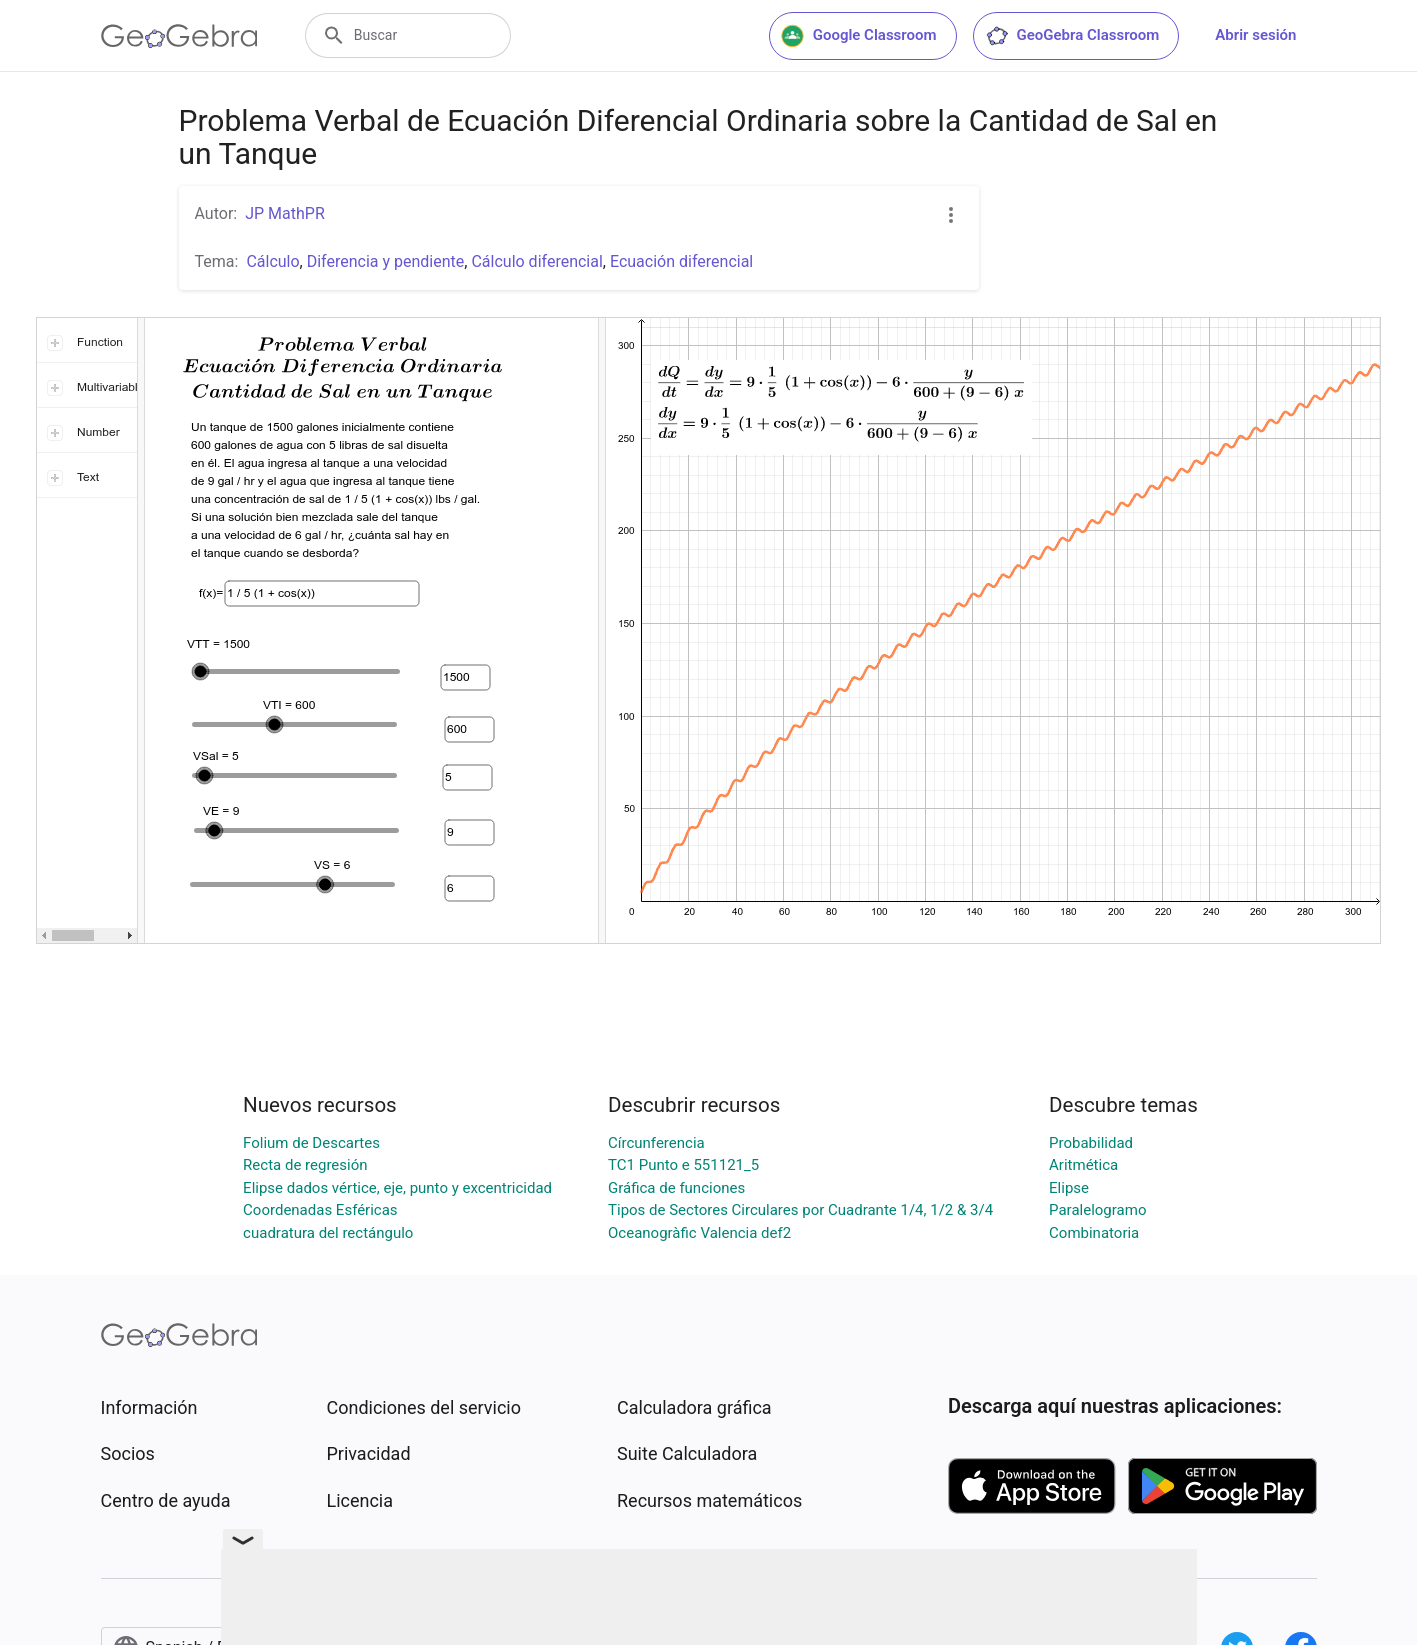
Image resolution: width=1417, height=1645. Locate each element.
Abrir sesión (1255, 35)
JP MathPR (285, 213)
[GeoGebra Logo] (179, 36)
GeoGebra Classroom (1072, 36)
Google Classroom (859, 36)
